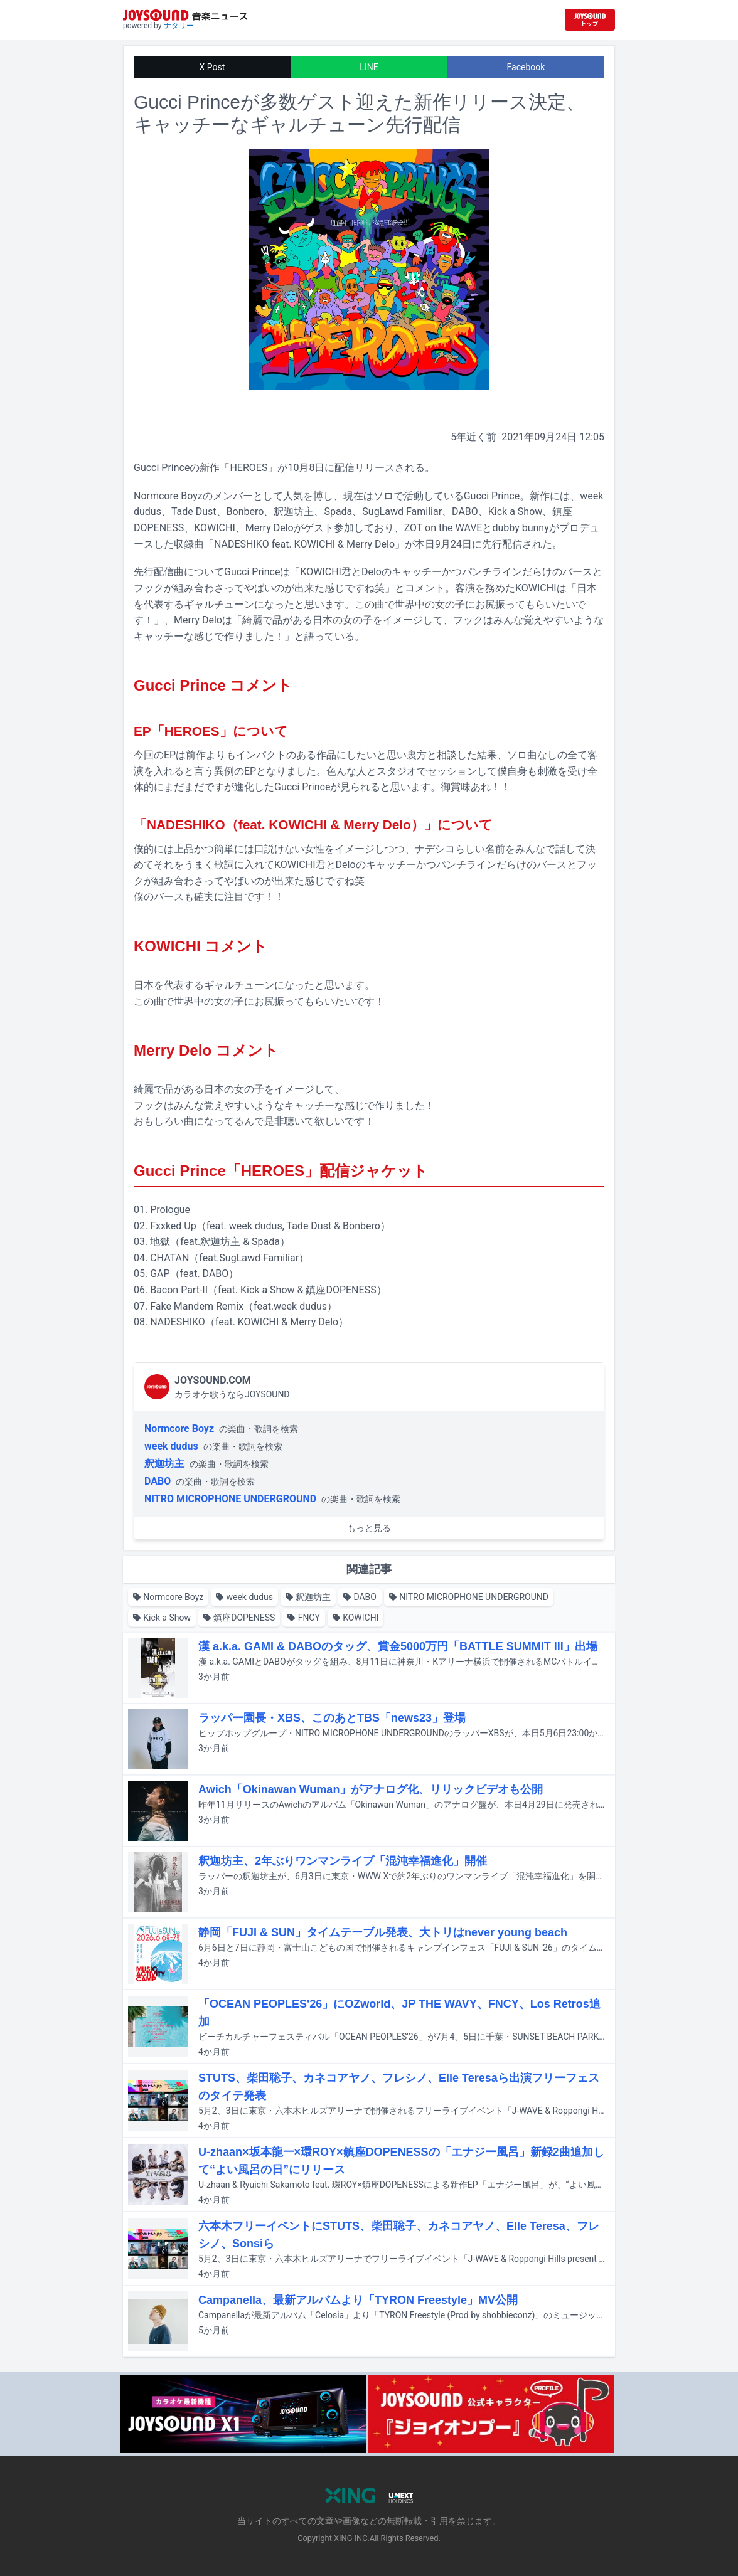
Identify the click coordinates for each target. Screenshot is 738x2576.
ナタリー (179, 25)
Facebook (526, 67)
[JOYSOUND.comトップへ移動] (590, 20)
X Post (212, 67)
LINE (369, 67)
